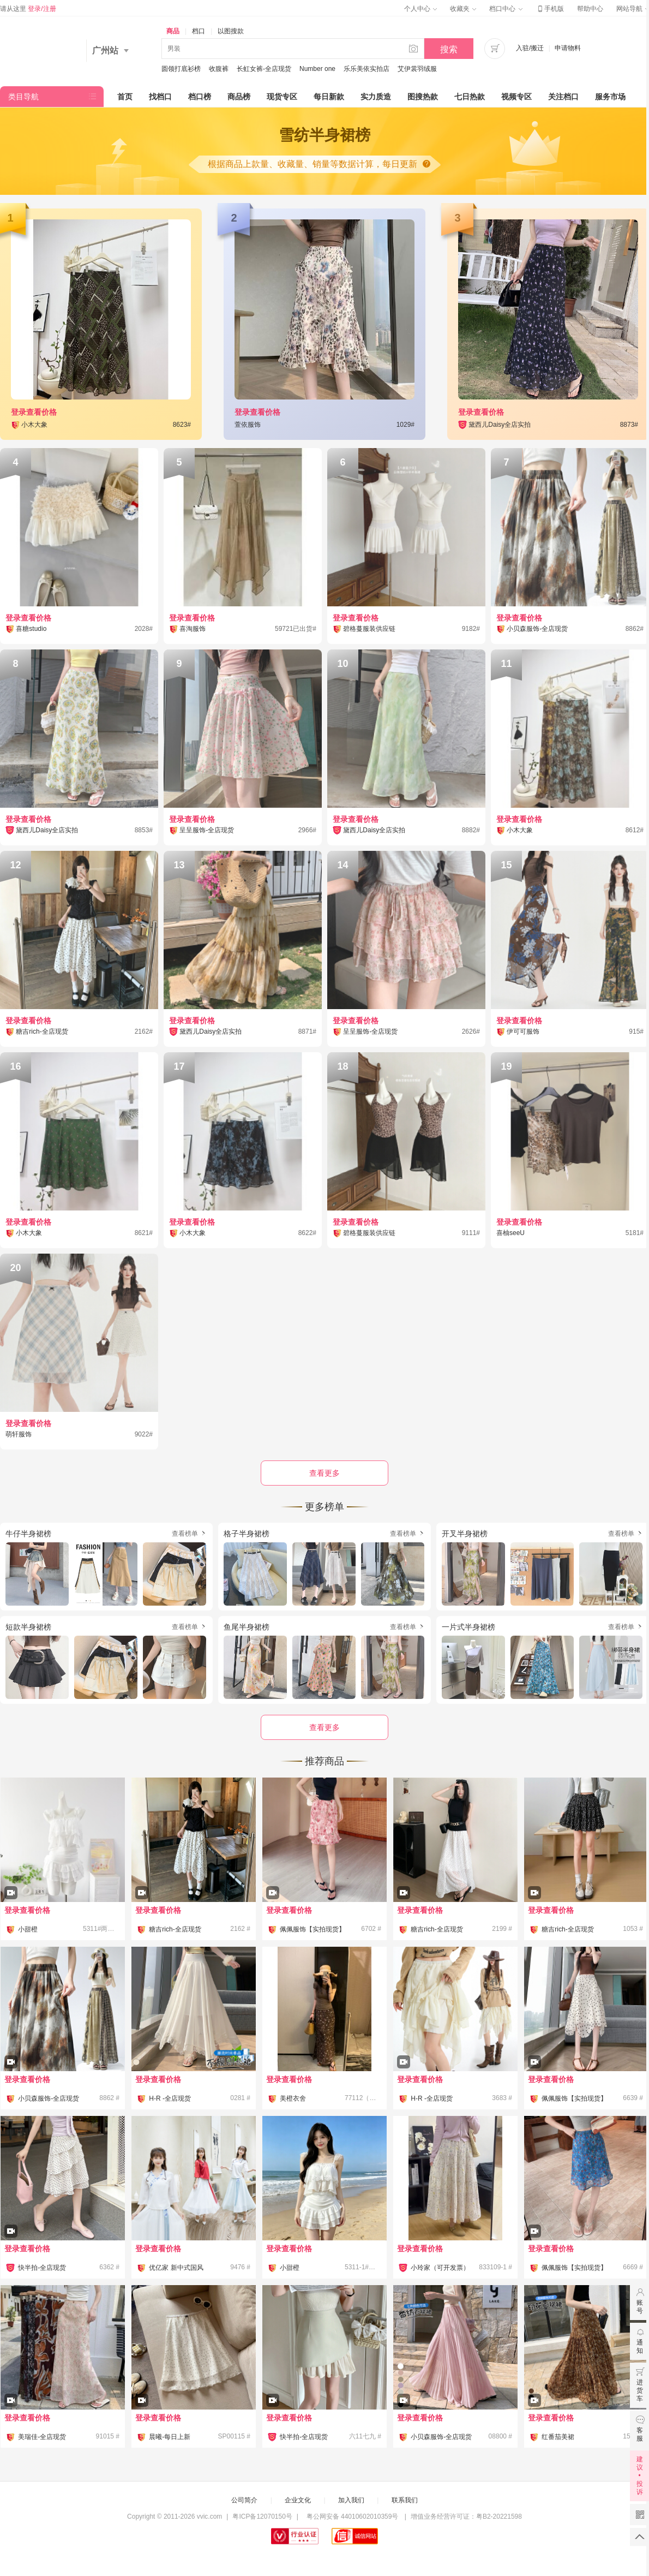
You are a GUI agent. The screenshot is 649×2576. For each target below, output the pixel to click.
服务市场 (610, 96)
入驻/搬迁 (530, 48)
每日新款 (329, 96)
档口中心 (505, 9)
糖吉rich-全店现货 (175, 1929)
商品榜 (238, 96)
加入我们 (351, 2500)
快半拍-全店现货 (42, 2267)
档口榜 (199, 96)
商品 (172, 31)
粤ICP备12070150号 (262, 2516)
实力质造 (375, 96)
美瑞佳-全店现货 (42, 2437)
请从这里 (28, 9)
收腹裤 (219, 69)
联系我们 (405, 2500)
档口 (198, 31)
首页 (125, 96)
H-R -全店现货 (170, 2098)
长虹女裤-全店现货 (264, 69)
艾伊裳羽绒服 (417, 69)
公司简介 (244, 2500)
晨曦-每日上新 (169, 2437)
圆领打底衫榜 (181, 69)
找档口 (160, 96)
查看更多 (324, 1727)
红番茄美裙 (558, 2437)
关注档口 (563, 96)
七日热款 (469, 96)
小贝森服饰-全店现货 (48, 2098)
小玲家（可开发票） (440, 2267)
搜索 (449, 49)
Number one (317, 69)
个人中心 (420, 9)
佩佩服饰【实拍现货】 (312, 1929)
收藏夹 (463, 9)
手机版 (550, 9)
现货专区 (282, 96)
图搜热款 (422, 96)
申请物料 (568, 48)
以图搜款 (231, 31)
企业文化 (298, 2500)
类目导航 (23, 96)
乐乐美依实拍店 (366, 69)
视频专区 (516, 96)
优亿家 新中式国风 (176, 2267)
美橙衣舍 (293, 2098)
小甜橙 (28, 1929)
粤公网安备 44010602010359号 (352, 2516)
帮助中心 (590, 9)
